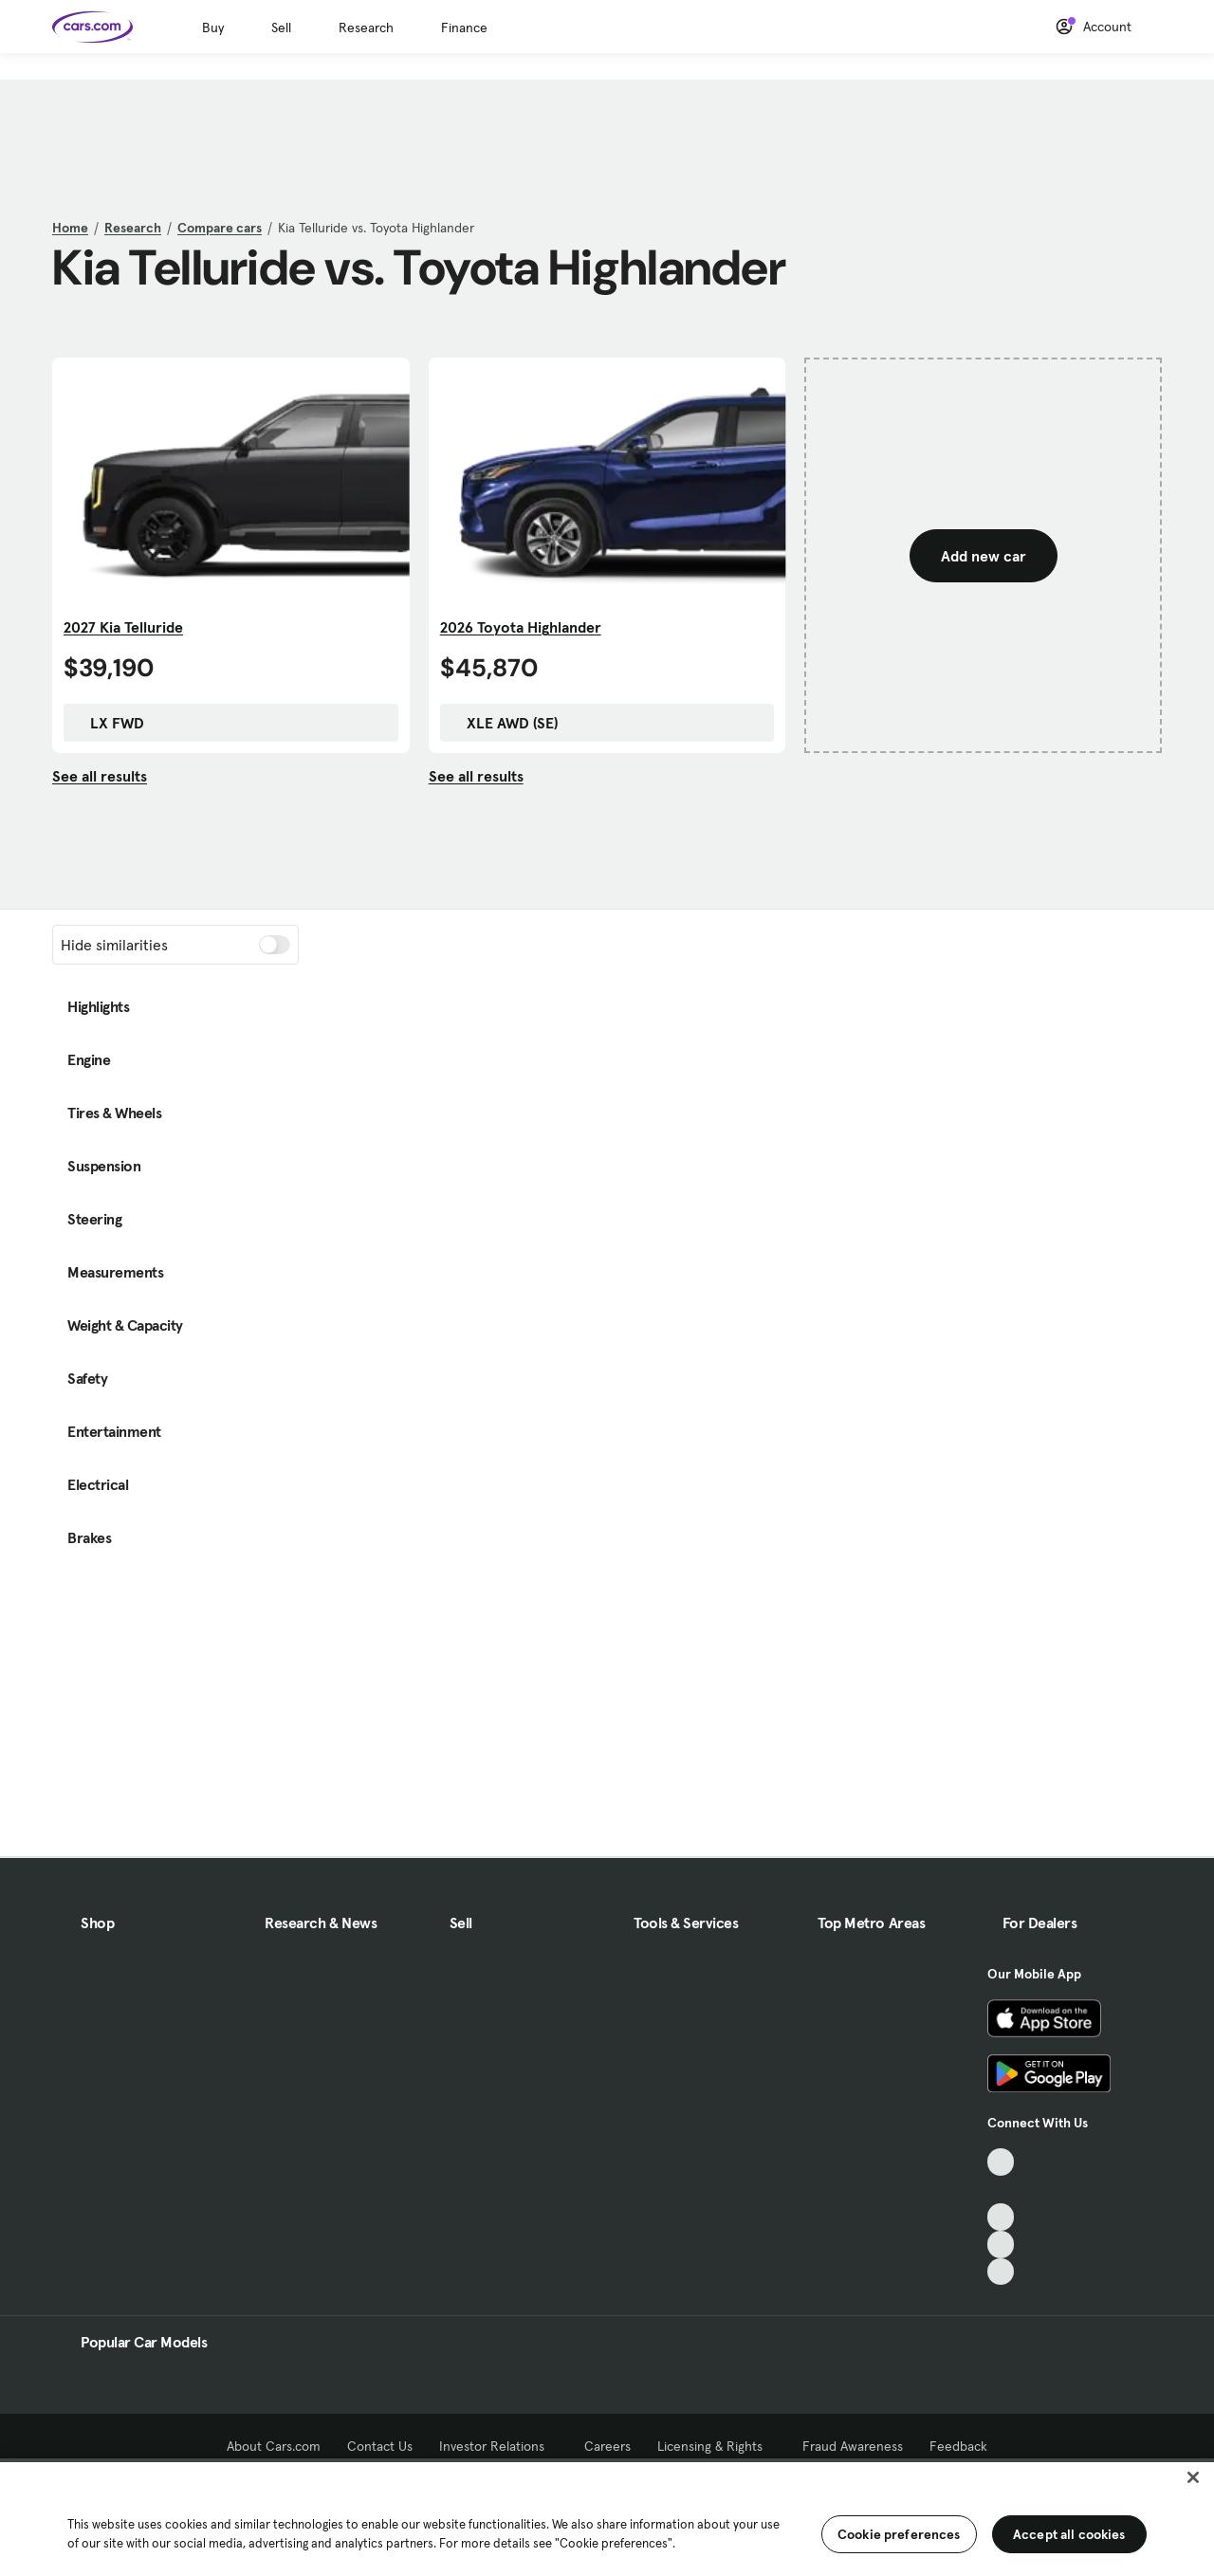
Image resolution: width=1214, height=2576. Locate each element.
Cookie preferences (899, 2534)
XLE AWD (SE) (503, 722)
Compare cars (219, 227)
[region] (607, 2517)
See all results (99, 775)
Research (366, 27)
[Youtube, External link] (1001, 2217)
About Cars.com (274, 2446)
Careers (607, 2446)
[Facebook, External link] (1001, 2189)
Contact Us (380, 2446)
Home (70, 227)
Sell (281, 27)
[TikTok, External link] (1001, 2162)
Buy (213, 27)
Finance (464, 27)
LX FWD (107, 722)
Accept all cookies (1069, 2534)
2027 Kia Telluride (123, 626)
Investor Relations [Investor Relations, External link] (498, 2446)
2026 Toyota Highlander (520, 626)
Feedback (958, 2446)
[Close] (1193, 2477)
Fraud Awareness (852, 2446)
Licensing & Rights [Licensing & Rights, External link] (716, 2446)
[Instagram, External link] (1001, 2244)
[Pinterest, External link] (1001, 2272)
